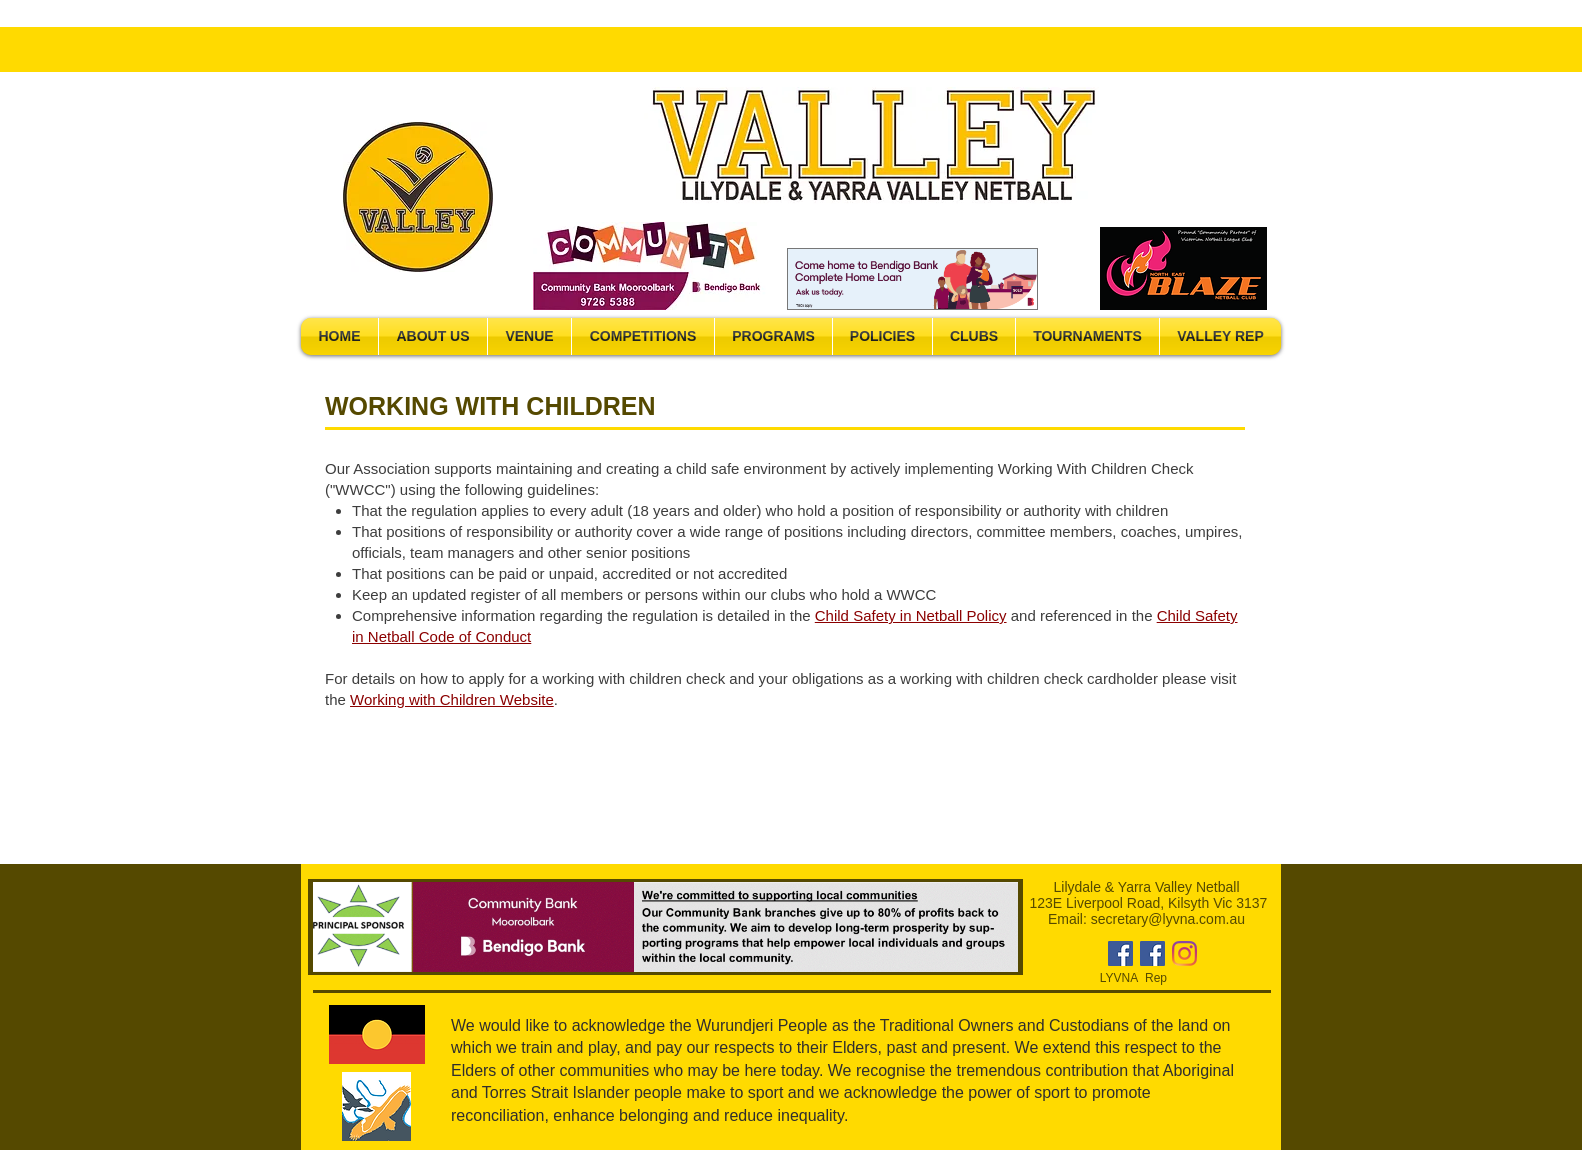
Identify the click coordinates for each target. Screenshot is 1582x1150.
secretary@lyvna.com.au (1168, 919)
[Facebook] (1120, 953)
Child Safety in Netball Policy (911, 615)
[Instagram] (1184, 953)
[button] (433, 336)
